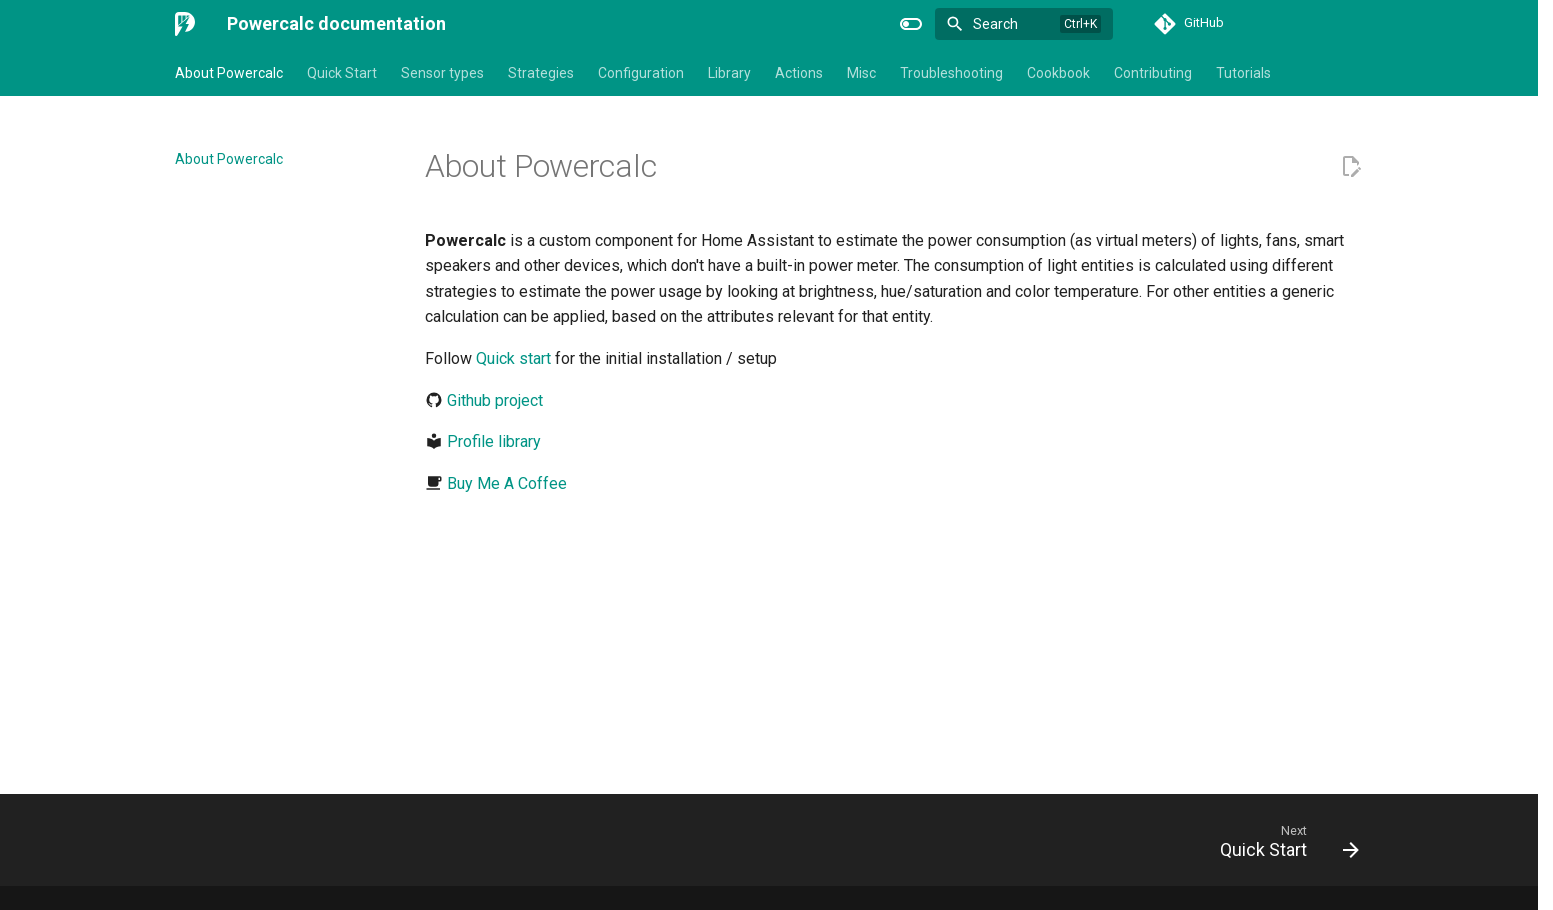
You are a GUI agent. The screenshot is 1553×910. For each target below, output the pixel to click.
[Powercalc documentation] (185, 24)
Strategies (541, 73)
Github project (495, 400)
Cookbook (1058, 73)
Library (729, 73)
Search (995, 24)
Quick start (513, 358)
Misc (861, 73)
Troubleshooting (951, 73)
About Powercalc (229, 73)
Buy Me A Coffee (507, 483)
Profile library (494, 441)
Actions (799, 73)
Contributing (1153, 73)
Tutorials (1243, 73)
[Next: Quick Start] (1282, 846)
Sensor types (442, 73)
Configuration (641, 73)
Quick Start (342, 73)
